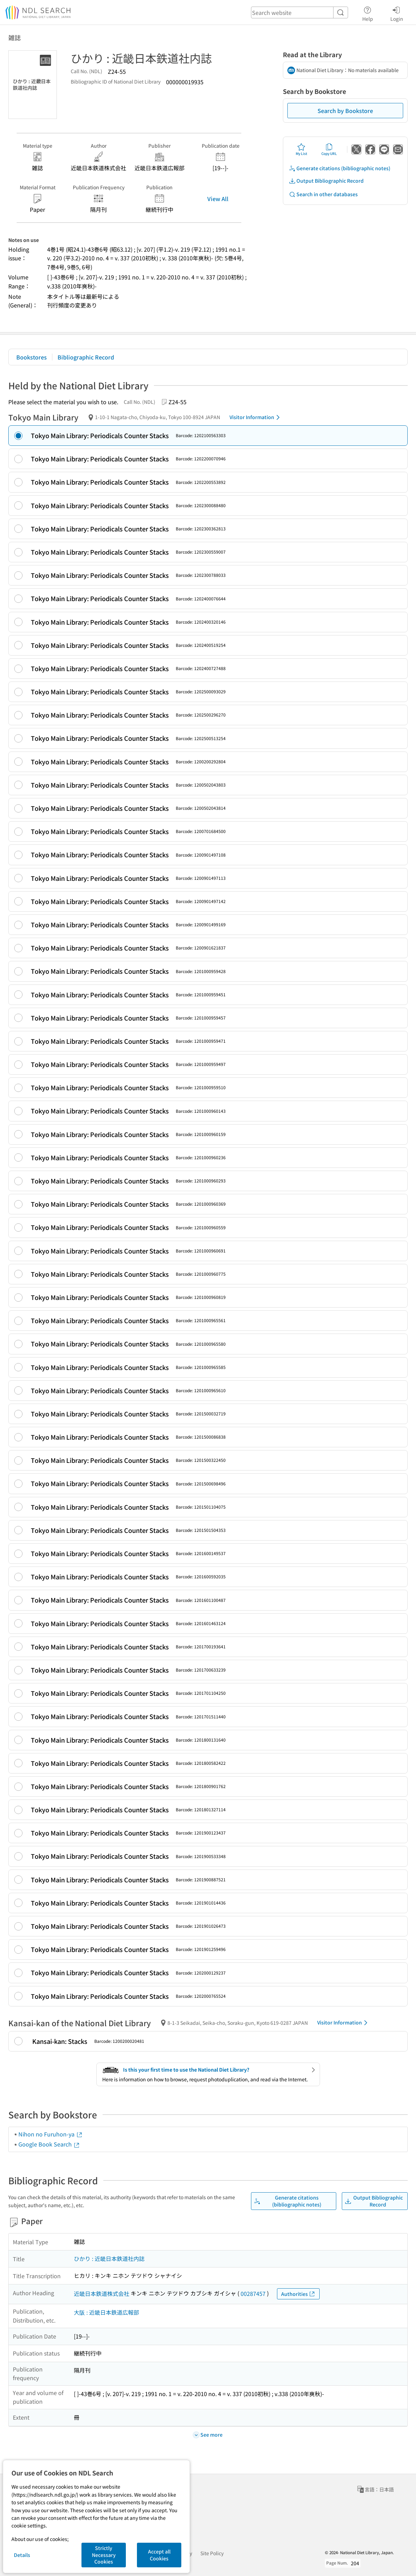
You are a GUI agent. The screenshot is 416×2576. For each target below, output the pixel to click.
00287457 (253, 2293)
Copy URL (329, 149)
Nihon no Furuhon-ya (50, 2134)
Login (396, 13)
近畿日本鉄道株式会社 (101, 2293)
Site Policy (212, 2553)
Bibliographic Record (86, 357)
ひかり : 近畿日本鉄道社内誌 (109, 2258)
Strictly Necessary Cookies (104, 2554)
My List (301, 149)
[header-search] (299, 12)
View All (217, 198)
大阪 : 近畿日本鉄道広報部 (106, 2312)
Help (367, 13)
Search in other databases (323, 194)
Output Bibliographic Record (326, 180)
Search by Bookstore (345, 110)
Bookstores (31, 357)
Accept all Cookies (159, 2555)
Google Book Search (49, 2144)
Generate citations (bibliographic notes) (339, 168)
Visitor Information (255, 417)
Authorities (298, 2294)
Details (22, 2554)
